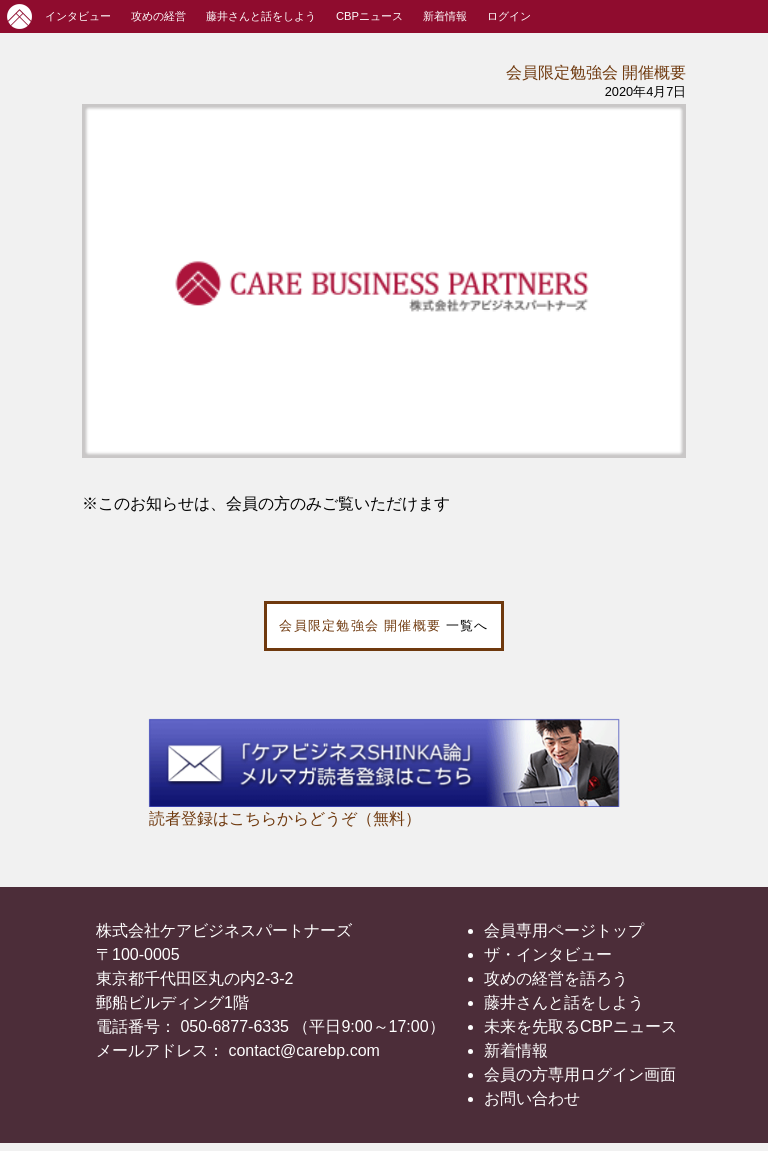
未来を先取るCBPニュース (580, 1026)
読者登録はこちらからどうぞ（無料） (285, 818)
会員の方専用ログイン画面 (580, 1074)
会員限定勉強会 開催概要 (596, 72)
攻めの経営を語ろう (556, 978)
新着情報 (445, 16)
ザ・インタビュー (548, 954)
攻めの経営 (158, 16)
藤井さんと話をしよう (261, 16)
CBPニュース (369, 16)
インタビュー (78, 16)
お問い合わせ (532, 1098)
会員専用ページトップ (564, 930)
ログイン (509, 16)
